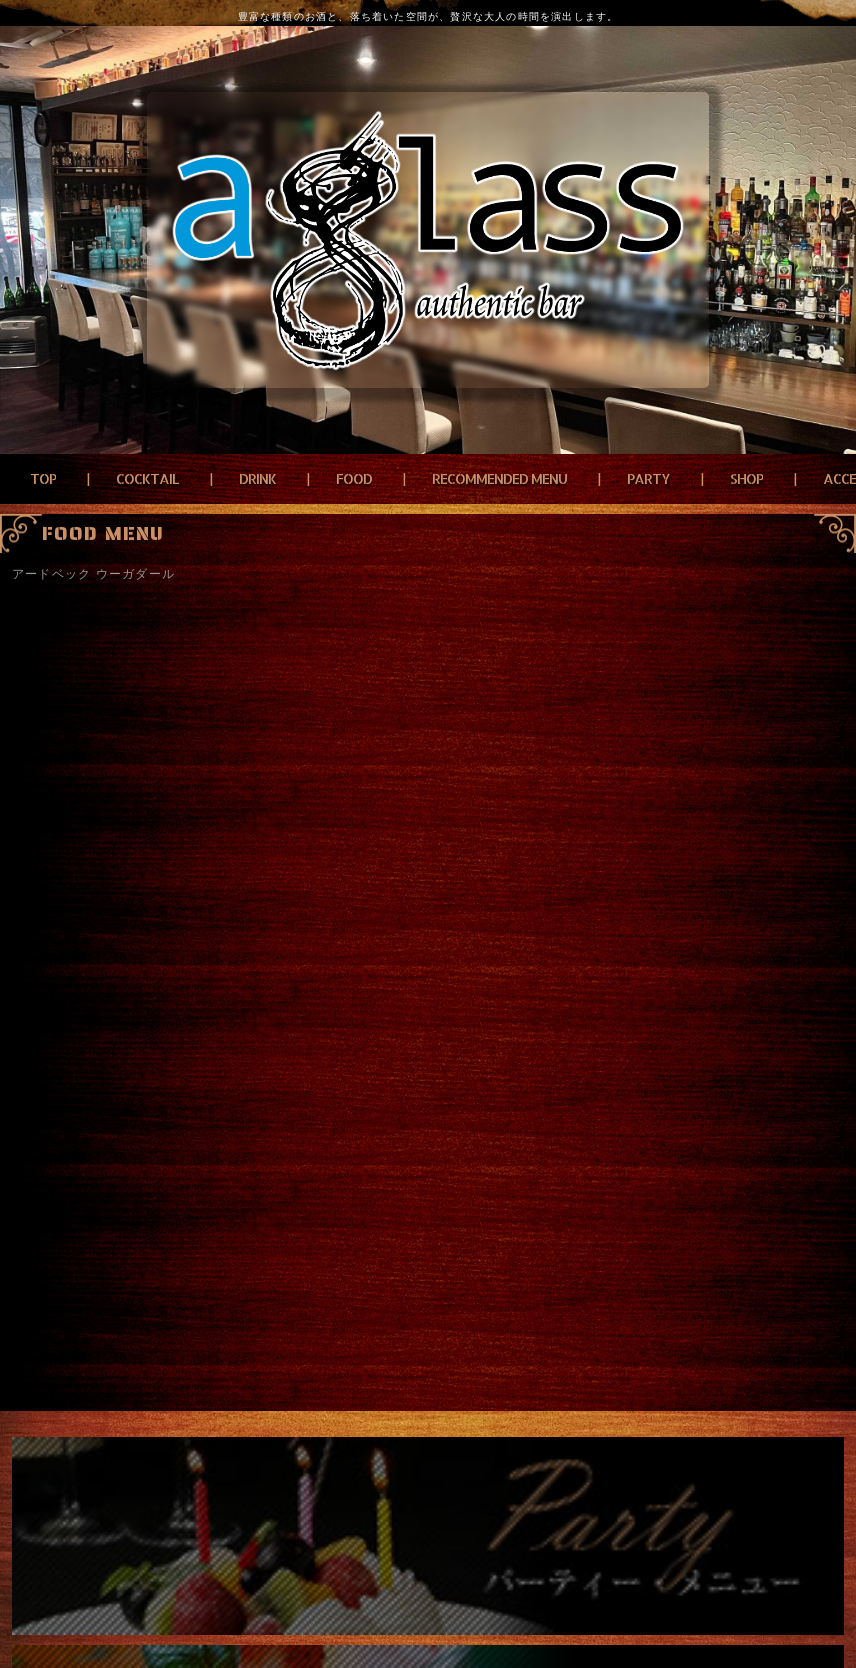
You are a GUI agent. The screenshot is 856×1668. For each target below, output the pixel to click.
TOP (43, 478)
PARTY (648, 478)
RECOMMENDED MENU (499, 478)
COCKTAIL (147, 478)
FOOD (354, 478)
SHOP (746, 478)
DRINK (257, 478)
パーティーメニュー (428, 1536)
